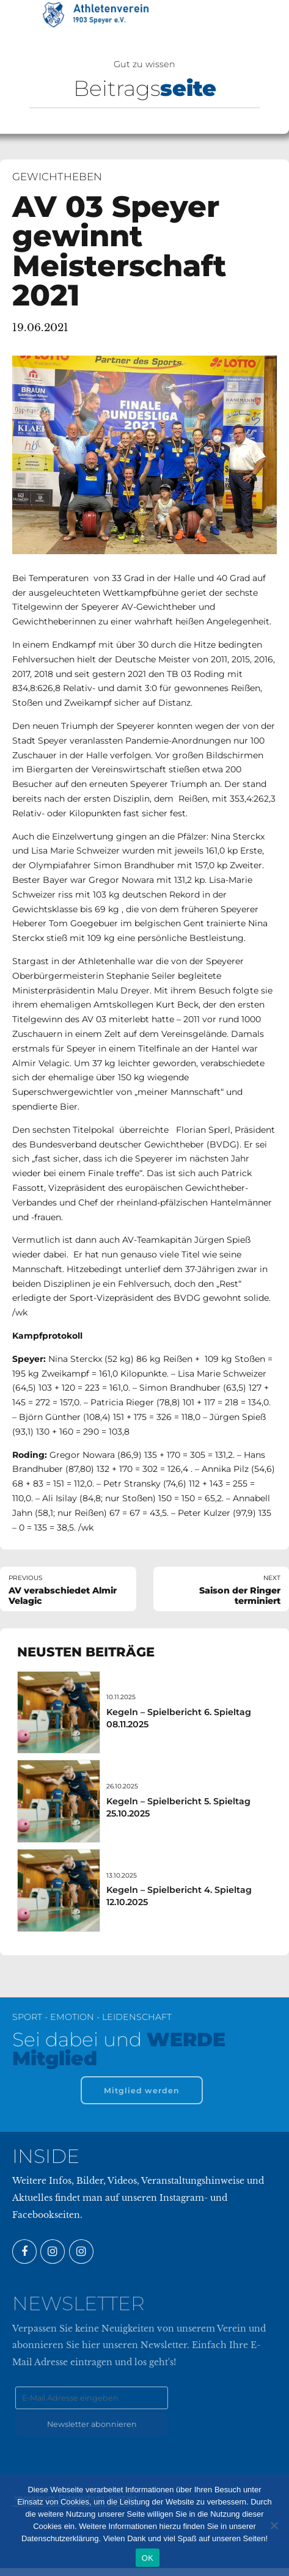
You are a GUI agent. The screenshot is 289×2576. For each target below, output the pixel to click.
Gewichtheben (57, 176)
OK (147, 2558)
